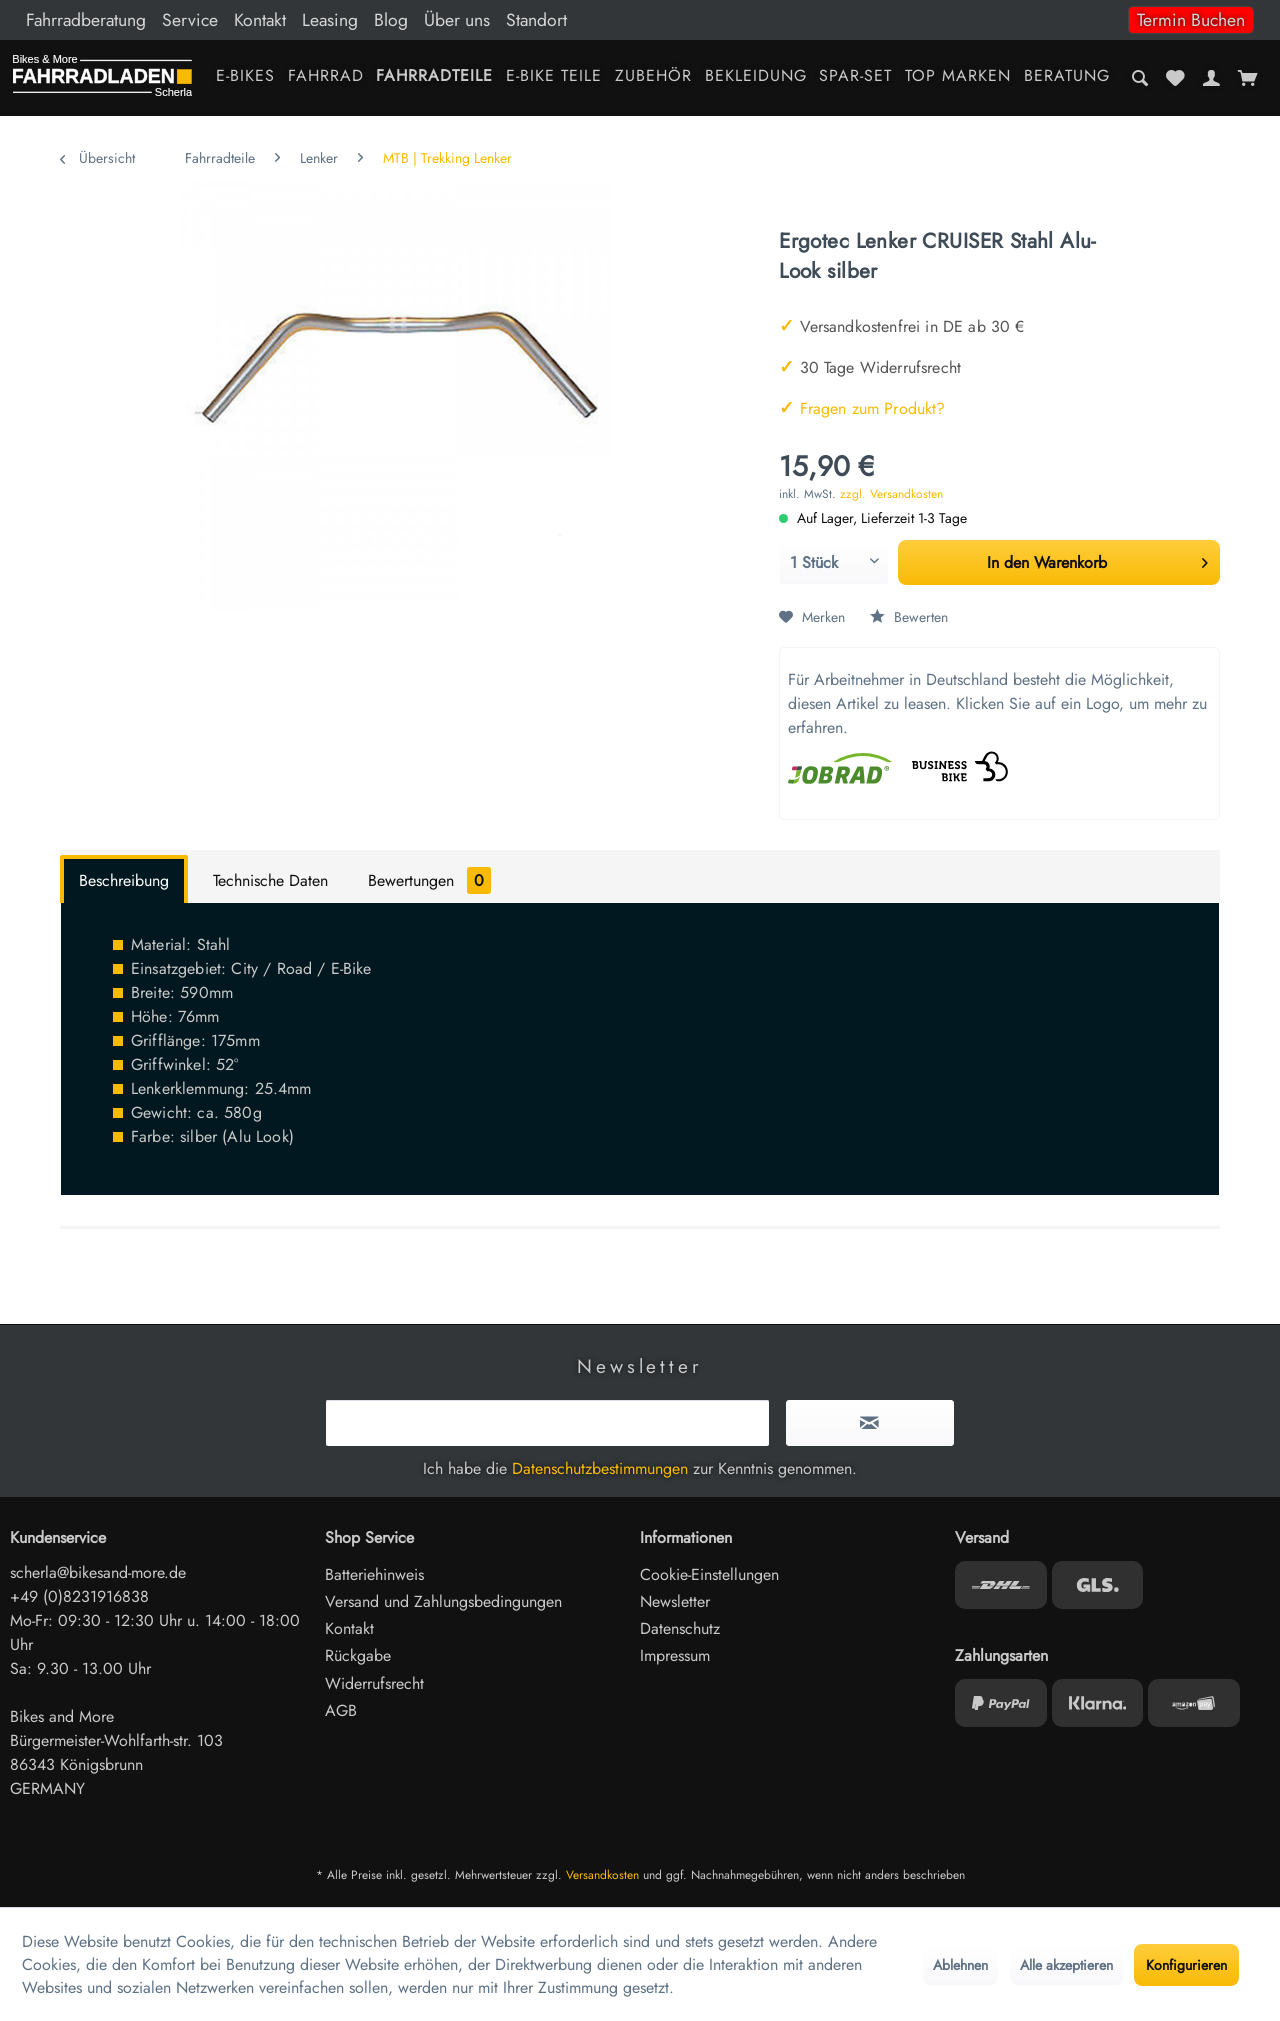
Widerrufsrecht (374, 1683)
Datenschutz (680, 1628)
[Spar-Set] (856, 77)
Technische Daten (270, 880)
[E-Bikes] (245, 77)
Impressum (675, 1655)
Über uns (457, 20)
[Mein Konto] (1211, 78)
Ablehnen (960, 1965)
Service (190, 20)
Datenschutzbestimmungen (600, 1468)
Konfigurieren (1186, 1965)
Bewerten (909, 617)
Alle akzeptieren (1066, 1965)
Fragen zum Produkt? (862, 408)
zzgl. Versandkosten (891, 494)
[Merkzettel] (1176, 78)
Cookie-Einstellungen (709, 1574)
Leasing (330, 20)
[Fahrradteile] (435, 77)
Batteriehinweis (374, 1574)
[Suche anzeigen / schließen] (1140, 78)
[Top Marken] (958, 77)
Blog (391, 20)
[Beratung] (1067, 77)
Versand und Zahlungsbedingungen (443, 1601)
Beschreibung (124, 880)
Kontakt (260, 20)
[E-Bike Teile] (554, 77)
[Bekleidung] (755, 77)
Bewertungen (429, 880)
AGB (341, 1710)
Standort (536, 20)
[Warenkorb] (1247, 78)
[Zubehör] (653, 77)
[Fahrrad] (325, 77)
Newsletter (675, 1601)
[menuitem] (640, 20)
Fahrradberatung (86, 20)
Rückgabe (358, 1655)
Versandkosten (602, 1875)
